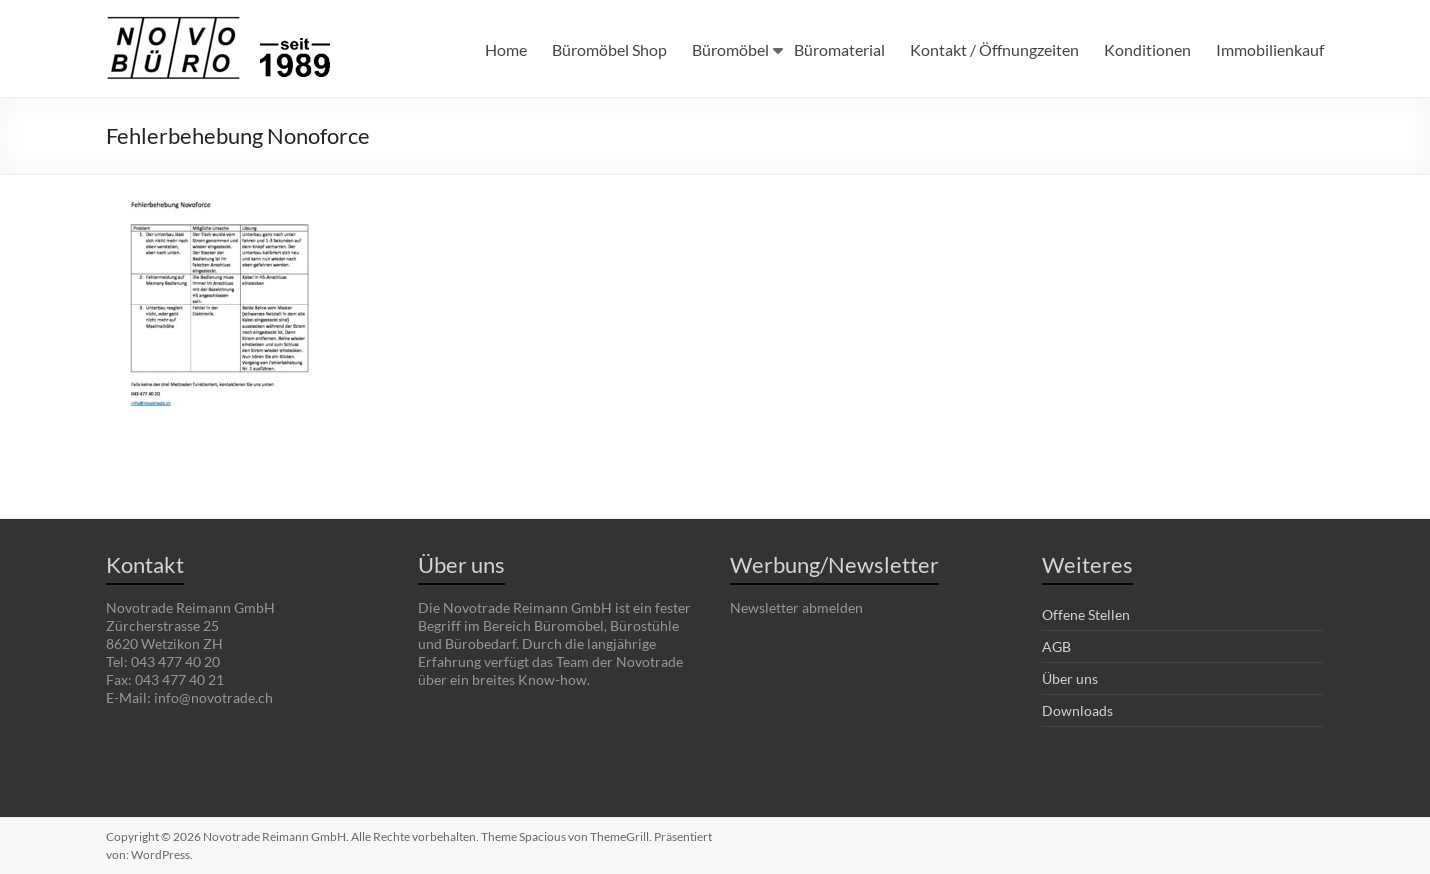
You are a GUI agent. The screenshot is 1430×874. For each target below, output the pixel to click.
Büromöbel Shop (609, 49)
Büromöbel (730, 49)
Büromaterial (839, 49)
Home (506, 49)
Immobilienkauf (1270, 49)
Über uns (1070, 678)
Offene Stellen (1086, 614)
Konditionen (1147, 49)
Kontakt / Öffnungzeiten (994, 49)
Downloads (1077, 710)
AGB (1056, 646)
